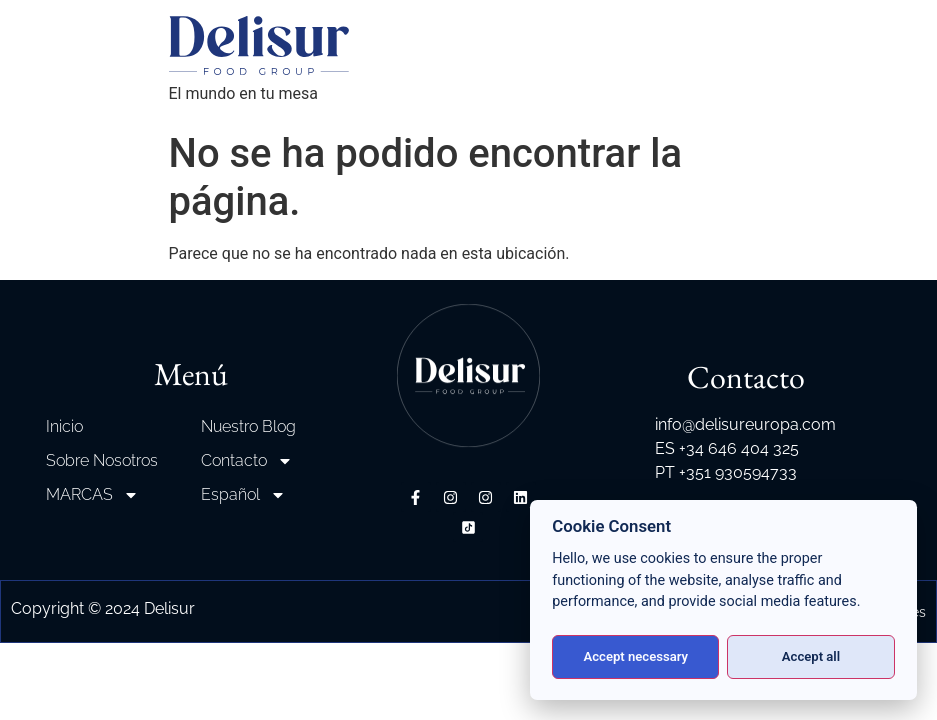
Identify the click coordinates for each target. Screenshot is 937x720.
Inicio (64, 426)
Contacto (247, 461)
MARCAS (92, 495)
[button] (40, 680)
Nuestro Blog (248, 426)
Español (243, 495)
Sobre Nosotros (102, 460)
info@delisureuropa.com (745, 424)
